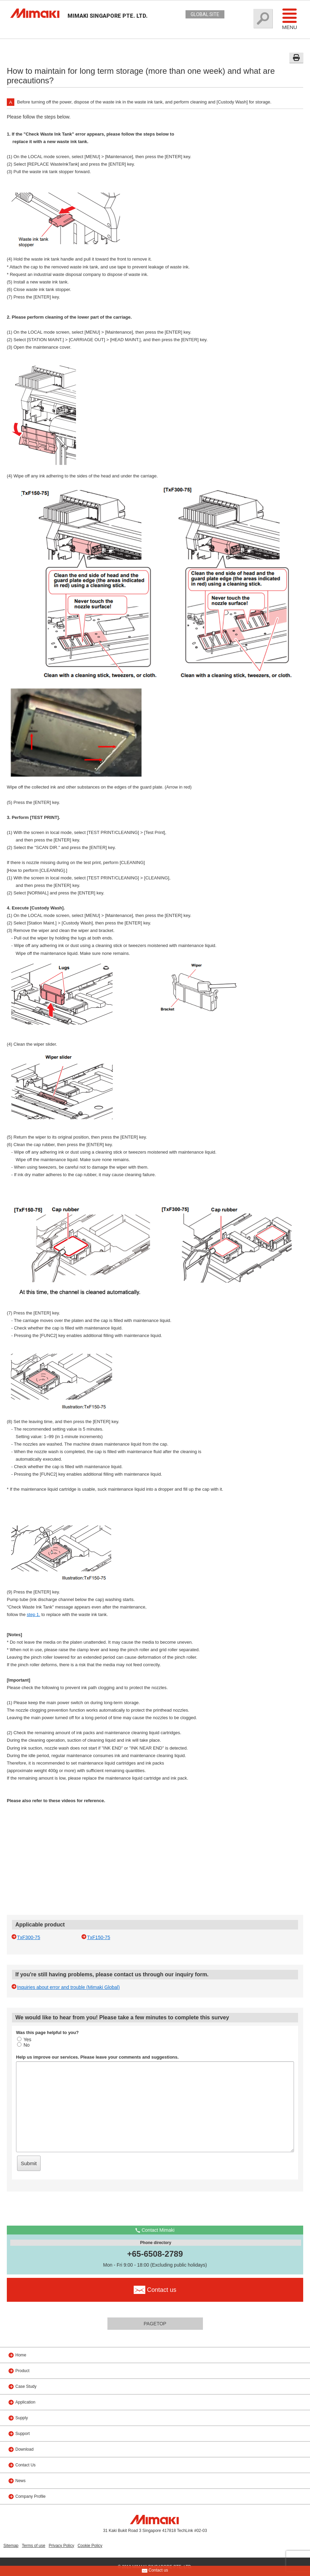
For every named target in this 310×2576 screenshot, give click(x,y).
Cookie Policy (89, 2545)
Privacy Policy (61, 2545)
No (23, 2045)
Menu (289, 19)
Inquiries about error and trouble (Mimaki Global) (68, 1987)
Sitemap (10, 2545)
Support (22, 2433)
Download (24, 2449)
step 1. (33, 1614)
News (20, 2480)
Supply (21, 2417)
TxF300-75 (28, 1937)
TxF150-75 (98, 1937)
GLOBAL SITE (205, 14)
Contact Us (25, 2465)
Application (25, 2402)
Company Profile (30, 2496)
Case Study (25, 2386)
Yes (24, 2039)
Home (20, 2355)
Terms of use (33, 2545)
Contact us (155, 2570)
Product (22, 2370)
